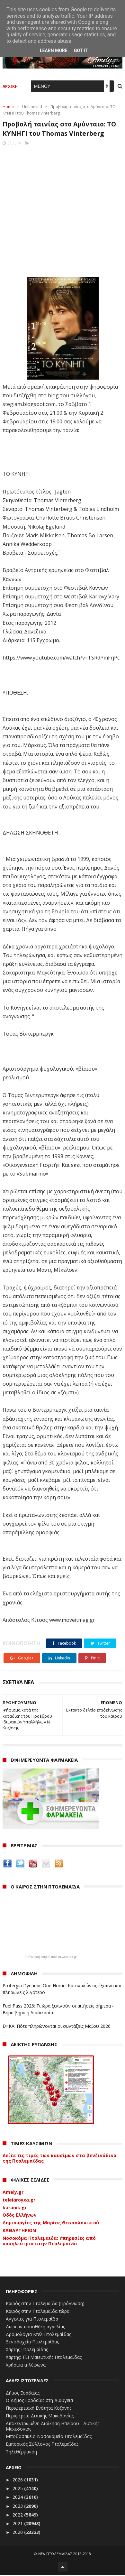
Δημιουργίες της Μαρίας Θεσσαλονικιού (51, 2224)
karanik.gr (15, 2208)
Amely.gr (13, 2193)
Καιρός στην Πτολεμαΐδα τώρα (37, 2312)
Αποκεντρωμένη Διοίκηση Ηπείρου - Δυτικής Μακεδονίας (52, 2427)
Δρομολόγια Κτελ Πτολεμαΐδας (38, 2335)
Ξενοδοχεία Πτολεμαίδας (32, 2343)
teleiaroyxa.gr (19, 2201)
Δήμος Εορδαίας (23, 2394)
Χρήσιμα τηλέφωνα (26, 2366)
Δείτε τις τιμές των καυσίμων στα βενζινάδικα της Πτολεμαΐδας (60, 2159)
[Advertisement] (62, 210)
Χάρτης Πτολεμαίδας (27, 2351)
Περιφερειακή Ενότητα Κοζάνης (38, 2409)
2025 (18, 2490)
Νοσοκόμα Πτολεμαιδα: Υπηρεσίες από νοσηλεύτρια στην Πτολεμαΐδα (49, 2242)
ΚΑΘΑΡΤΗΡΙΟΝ (19, 2232)
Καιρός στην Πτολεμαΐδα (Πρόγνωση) (45, 2305)
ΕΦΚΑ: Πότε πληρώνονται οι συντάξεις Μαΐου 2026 (57, 2027)
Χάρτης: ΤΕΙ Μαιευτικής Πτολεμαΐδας (44, 2358)
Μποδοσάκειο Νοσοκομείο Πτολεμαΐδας (49, 2437)
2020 (18, 2533)
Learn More (53, 50)
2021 (18, 2525)
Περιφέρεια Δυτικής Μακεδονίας (40, 2417)
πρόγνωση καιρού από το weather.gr (50, 1958)
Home (8, 107)
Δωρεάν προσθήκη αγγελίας (35, 2327)
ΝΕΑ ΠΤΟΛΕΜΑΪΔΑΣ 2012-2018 (64, 2555)
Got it (81, 50)
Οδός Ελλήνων (20, 2216)
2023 (18, 2507)
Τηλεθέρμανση (21, 2453)
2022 (18, 2516)
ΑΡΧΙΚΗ (10, 87)
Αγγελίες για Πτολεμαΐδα (32, 2320)
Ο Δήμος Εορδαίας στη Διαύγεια (39, 2401)
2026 (18, 2481)
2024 (18, 2498)
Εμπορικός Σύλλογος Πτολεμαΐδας (42, 2445)
